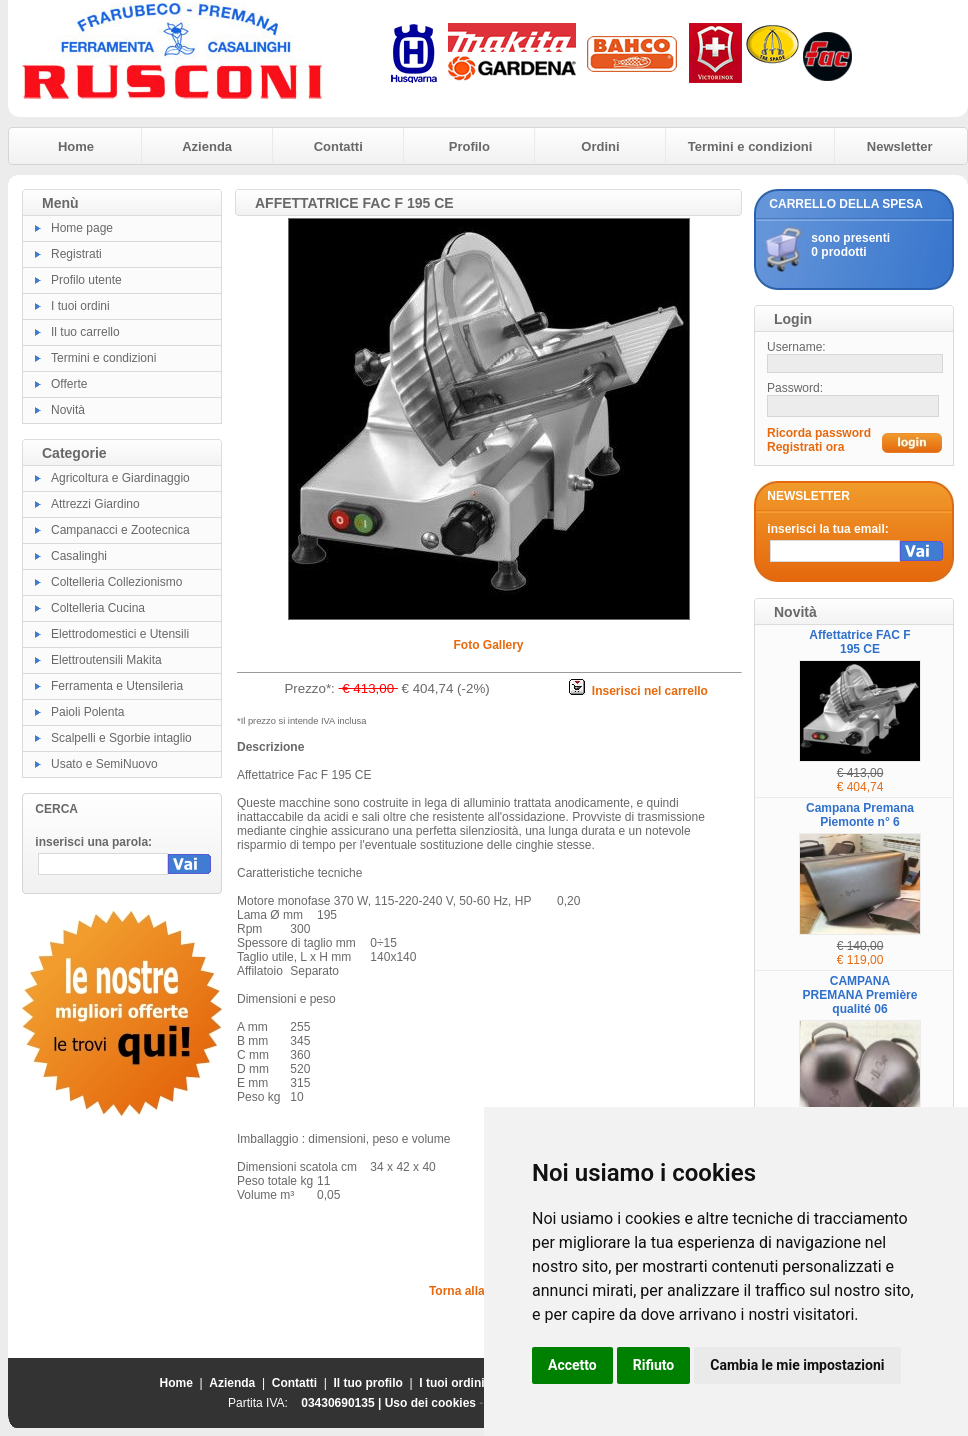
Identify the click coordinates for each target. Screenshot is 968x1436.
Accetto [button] (572, 1365)
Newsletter (900, 146)
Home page (82, 228)
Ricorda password (819, 433)
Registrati (76, 254)
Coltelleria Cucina (98, 608)
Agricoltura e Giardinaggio (120, 478)
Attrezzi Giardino (95, 504)
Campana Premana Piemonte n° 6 (860, 815)
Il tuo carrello (85, 332)
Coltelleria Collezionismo (116, 582)
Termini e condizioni (750, 146)
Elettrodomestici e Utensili (120, 634)
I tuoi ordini (80, 306)
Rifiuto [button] (654, 1365)
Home (76, 146)
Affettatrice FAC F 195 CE (859, 642)
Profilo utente (86, 280)
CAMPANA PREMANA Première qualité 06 (860, 995)
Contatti (338, 146)
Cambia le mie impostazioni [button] (797, 1365)
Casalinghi (79, 556)
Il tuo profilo (368, 1383)
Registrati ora (805, 447)
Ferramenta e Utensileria (117, 686)
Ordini (600, 146)
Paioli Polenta (87, 712)
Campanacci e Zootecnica (120, 530)
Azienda (207, 146)
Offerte (69, 384)
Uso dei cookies (430, 1403)
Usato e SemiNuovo (104, 764)
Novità (68, 410)
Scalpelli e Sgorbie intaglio (121, 738)
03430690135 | (342, 1403)
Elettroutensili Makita (106, 660)
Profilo (469, 146)
